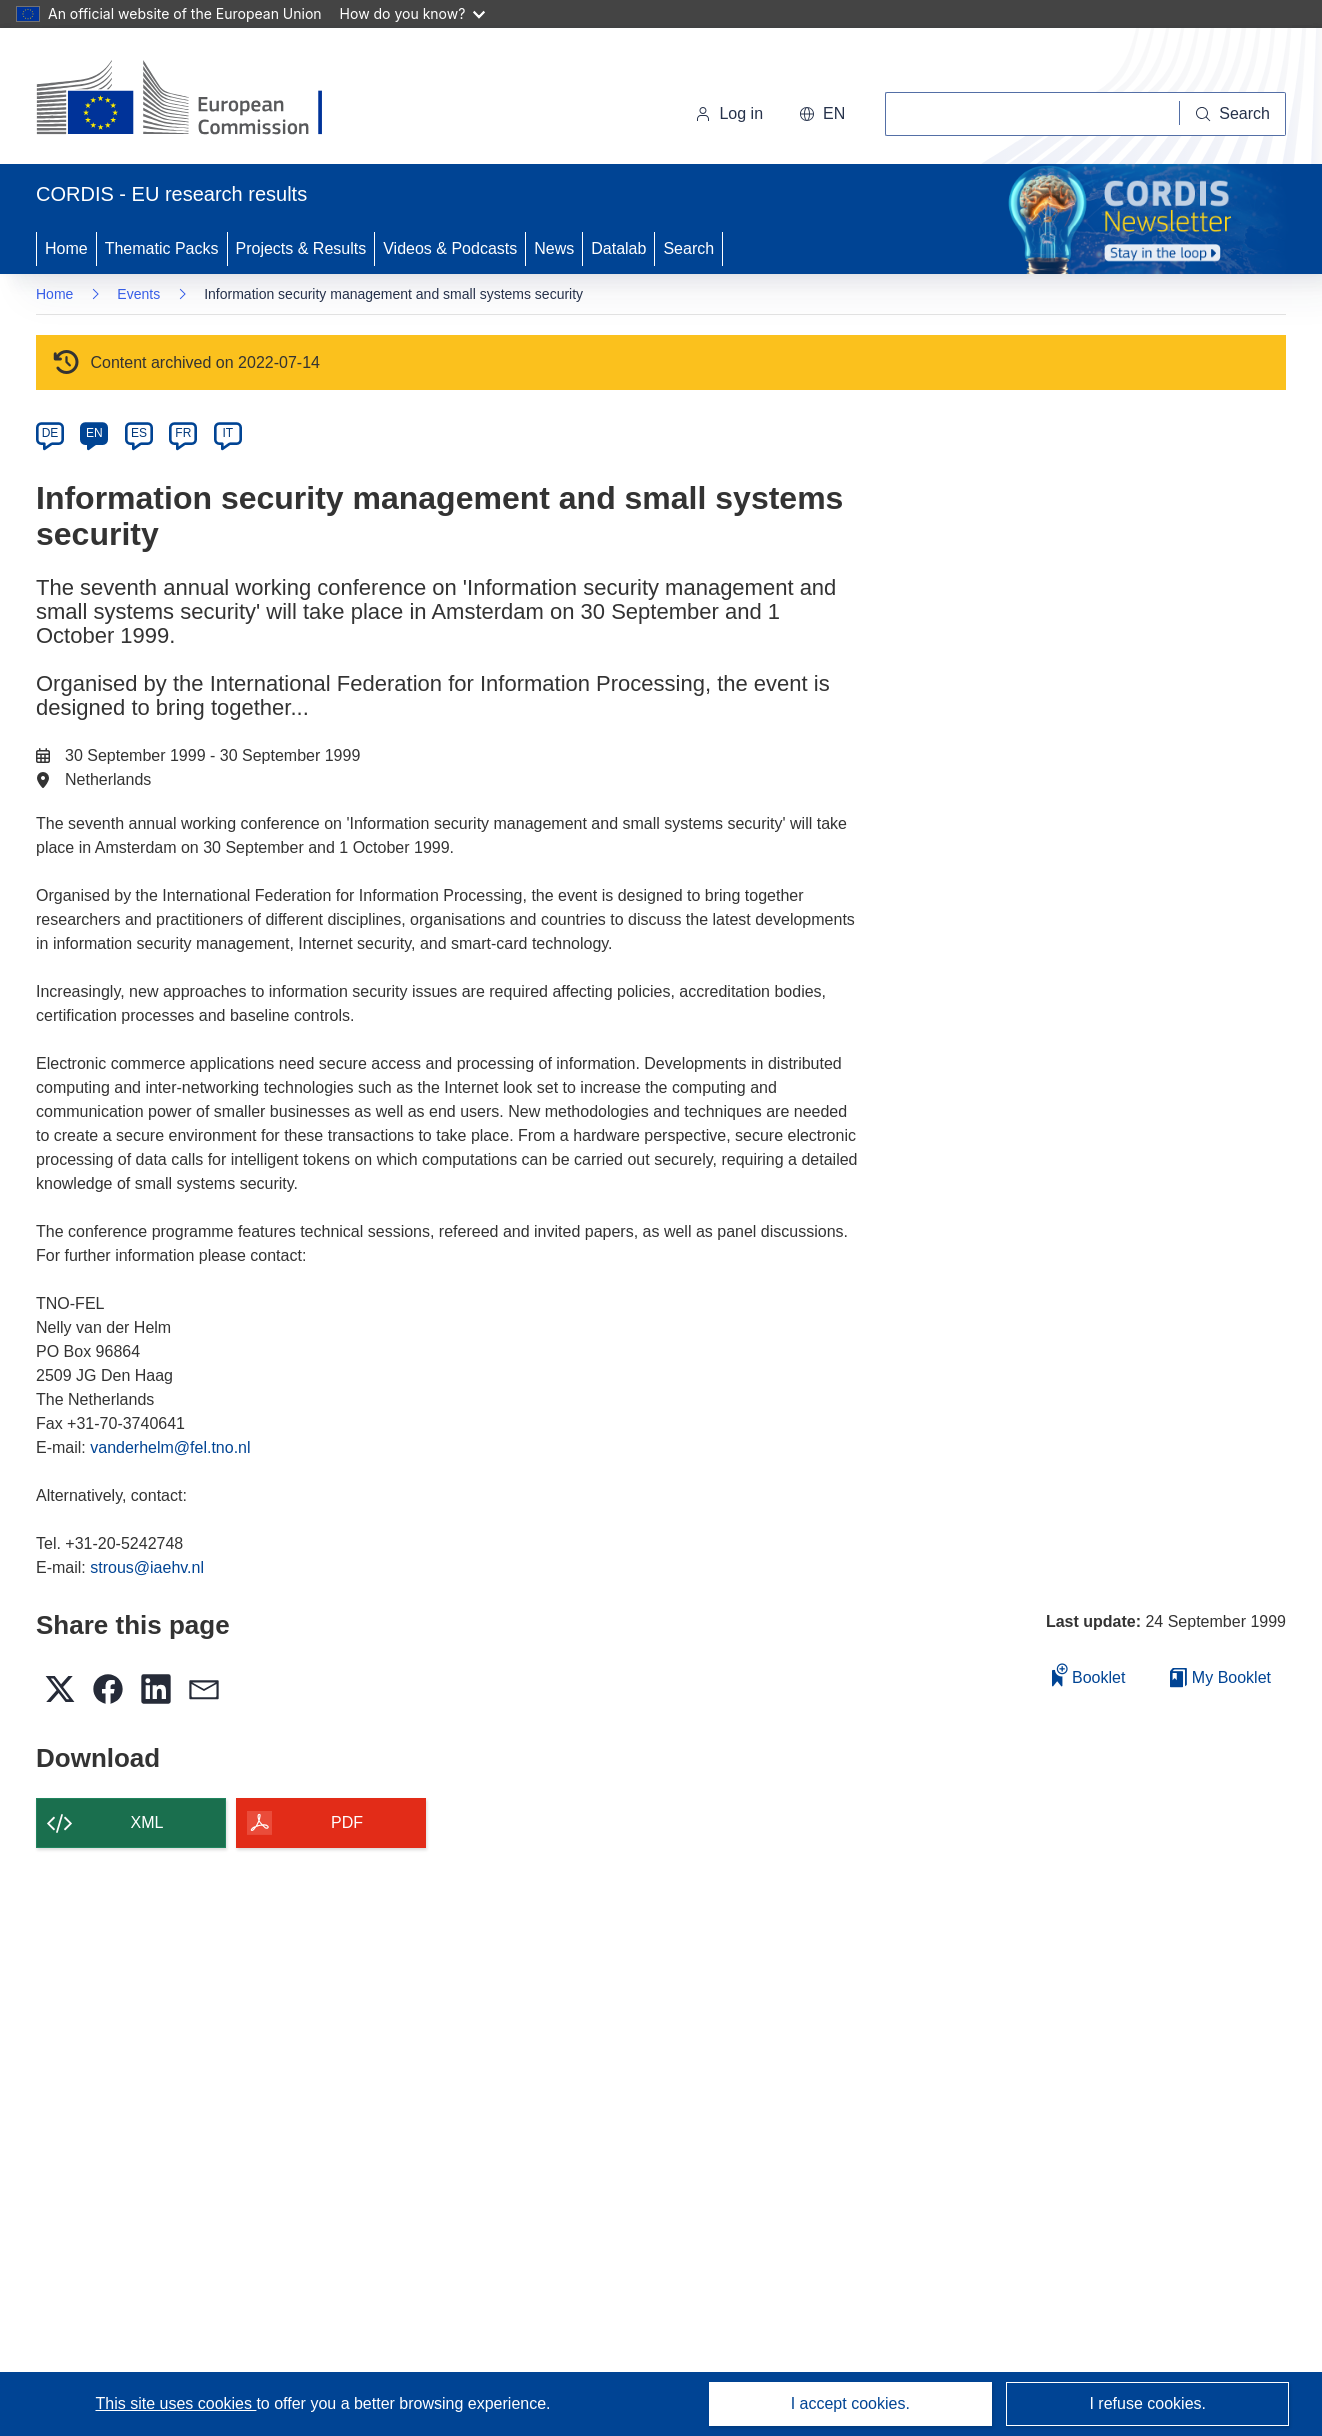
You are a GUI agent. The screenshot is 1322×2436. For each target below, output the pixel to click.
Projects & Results (301, 248)
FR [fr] (183, 433)
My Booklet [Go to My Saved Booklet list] (1220, 1677)
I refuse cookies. (1147, 2403)
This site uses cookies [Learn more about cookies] (175, 2403)
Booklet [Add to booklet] (1089, 1674)
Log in (729, 113)
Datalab (618, 248)
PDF (347, 1822)
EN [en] (94, 433)
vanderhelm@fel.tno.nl (170, 1447)
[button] (822, 114)
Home (66, 248)
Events (138, 294)
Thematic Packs (162, 248)
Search (688, 248)
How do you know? (413, 13)
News (554, 248)
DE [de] (50, 433)
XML (147, 1822)
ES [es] (139, 433)
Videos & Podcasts (450, 248)
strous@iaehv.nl (147, 1567)
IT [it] (227, 433)
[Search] (1233, 114)
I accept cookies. (850, 2403)
